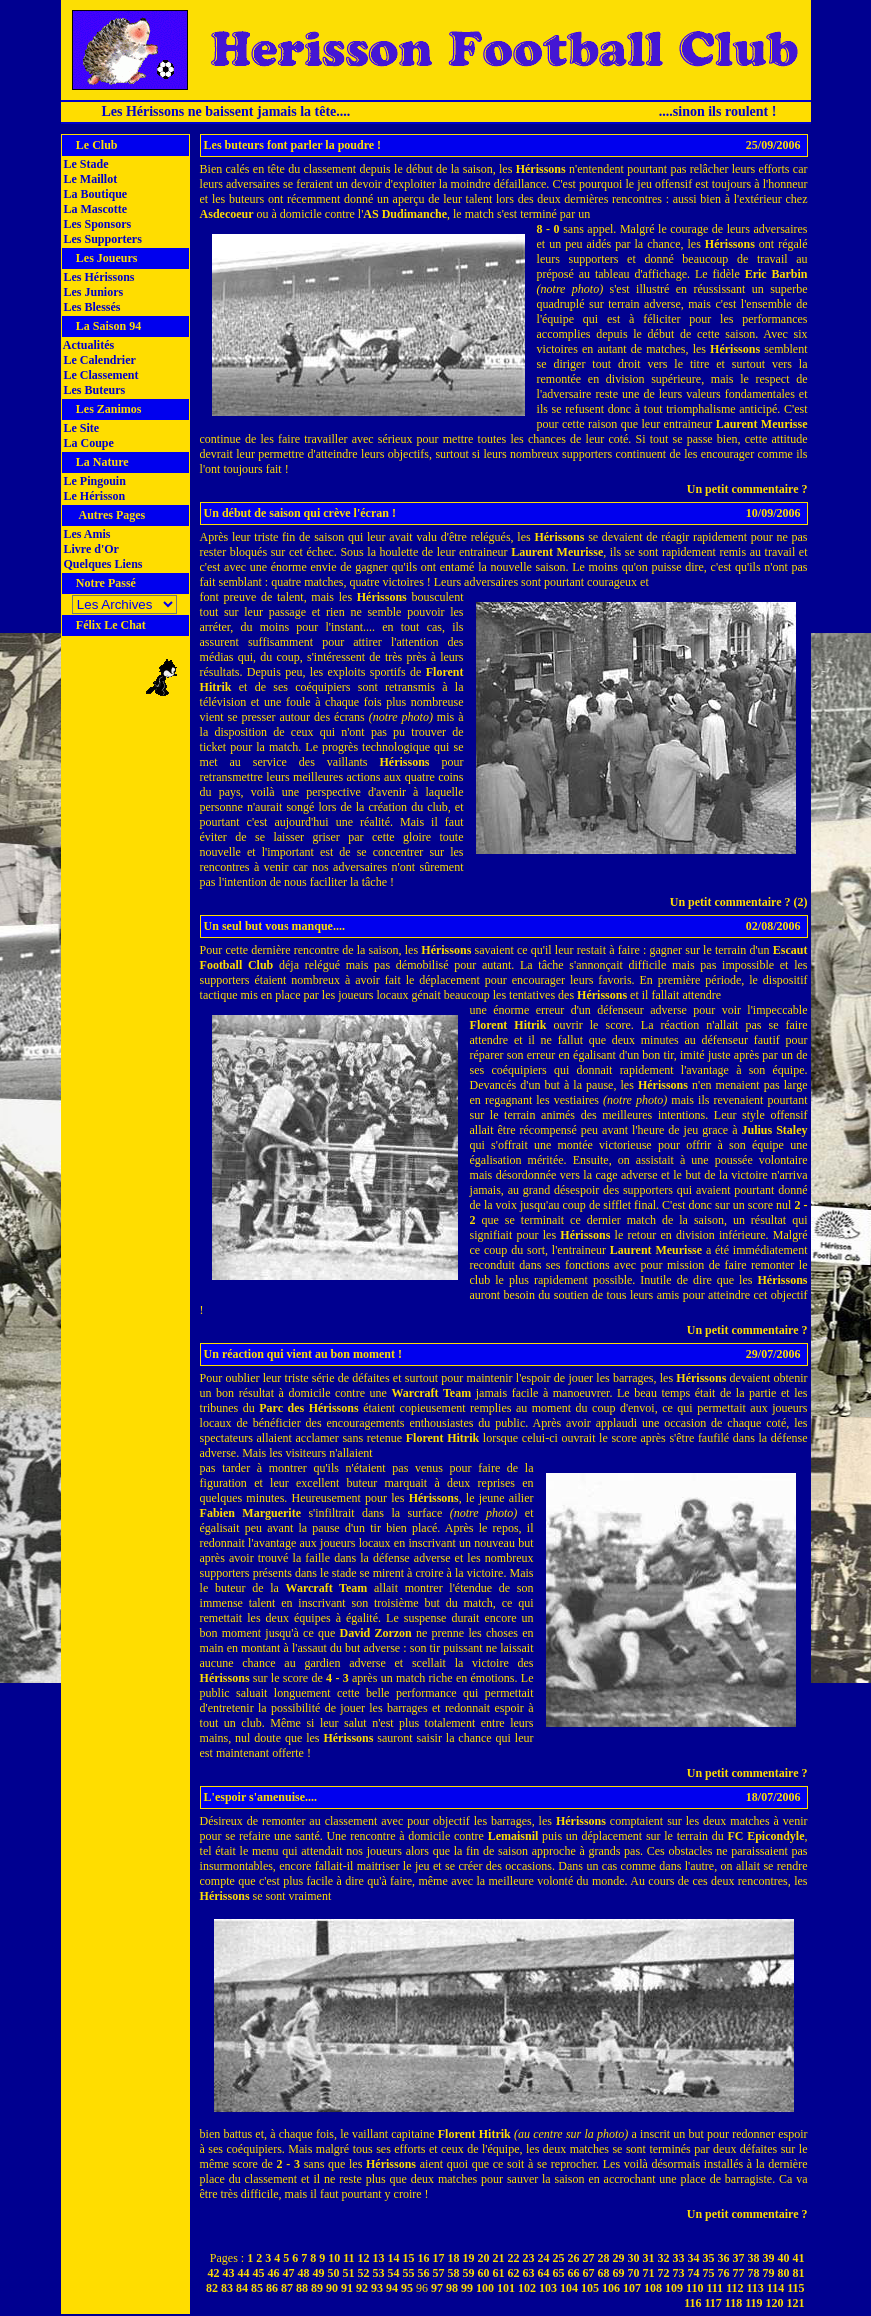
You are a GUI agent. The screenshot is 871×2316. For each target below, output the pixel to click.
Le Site (80, 428)
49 (319, 2273)
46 (274, 2273)
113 (754, 2288)
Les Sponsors (96, 224)
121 (796, 2303)
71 (649, 2273)
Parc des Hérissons (308, 1408)
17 (439, 2258)
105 (590, 2288)
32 (664, 2258)
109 (674, 2288)
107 (632, 2288)
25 (559, 2258)
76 (724, 2273)
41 (799, 2258)
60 (484, 2273)
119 (753, 2303)
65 (559, 2273)
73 (679, 2273)
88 (302, 2288)
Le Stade (85, 164)
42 (214, 2273)
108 (653, 2288)
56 (424, 2273)
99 (467, 2288)
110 (694, 2288)
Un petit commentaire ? (747, 489)
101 (506, 2288)
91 (347, 2288)
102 (527, 2288)
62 (514, 2273)
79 (769, 2273)
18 (454, 2258)
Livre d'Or (90, 549)
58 (454, 2273)
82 (212, 2288)
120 (775, 2303)
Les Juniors (92, 292)
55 (409, 2273)
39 (769, 2258)
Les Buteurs (93, 390)
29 (619, 2258)
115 (795, 2288)
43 (229, 2273)
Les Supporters (101, 239)
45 (259, 2273)
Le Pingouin (93, 481)
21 (499, 2258)
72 (664, 2273)
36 (724, 2258)
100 (485, 2288)
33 (679, 2258)
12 (364, 2258)
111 (714, 2288)
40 (784, 2258)
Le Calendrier (98, 360)
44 (244, 2273)
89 (317, 2288)
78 (754, 2273)
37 (739, 2258)
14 (394, 2258)
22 (514, 2258)
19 (469, 2258)
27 (589, 2258)
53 (379, 2273)
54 (394, 2273)
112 (734, 2288)
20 (484, 2258)
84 (242, 2288)
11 (348, 2258)
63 (529, 2273)
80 (784, 2273)
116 (692, 2303)
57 (439, 2273)
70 (634, 2273)
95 (407, 2288)
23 (529, 2258)
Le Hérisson (93, 496)
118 (733, 2303)
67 (589, 2273)
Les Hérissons (98, 277)
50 (334, 2273)
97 (437, 2288)
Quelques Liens (102, 564)
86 (272, 2288)
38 (754, 2258)
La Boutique (94, 194)
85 (257, 2288)
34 (694, 2258)
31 (649, 2258)
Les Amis (86, 534)
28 (604, 2258)
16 (424, 2258)
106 (611, 2288)
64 (544, 2273)
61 (499, 2273)
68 (604, 2273)
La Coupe (87, 443)
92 (362, 2288)
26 (574, 2258)
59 (469, 2273)
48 (304, 2273)
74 (694, 2273)
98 (452, 2288)
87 (287, 2288)
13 (379, 2258)
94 (392, 2288)
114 (775, 2288)
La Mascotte (94, 209)
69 (619, 2273)
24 (544, 2258)
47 (289, 2273)
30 (634, 2258)
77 (739, 2273)
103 (548, 2288)
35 (709, 2258)
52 (364, 2273)
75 (709, 2273)
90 (332, 2288)
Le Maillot (89, 179)
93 (377, 2288)
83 (227, 2288)
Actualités (88, 345)
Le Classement (100, 375)
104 (569, 2288)
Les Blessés (91, 307)
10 (334, 2258)
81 (799, 2273)
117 (712, 2303)
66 (574, 2273)
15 (409, 2258)
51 (349, 2273)
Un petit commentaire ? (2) (739, 902)
